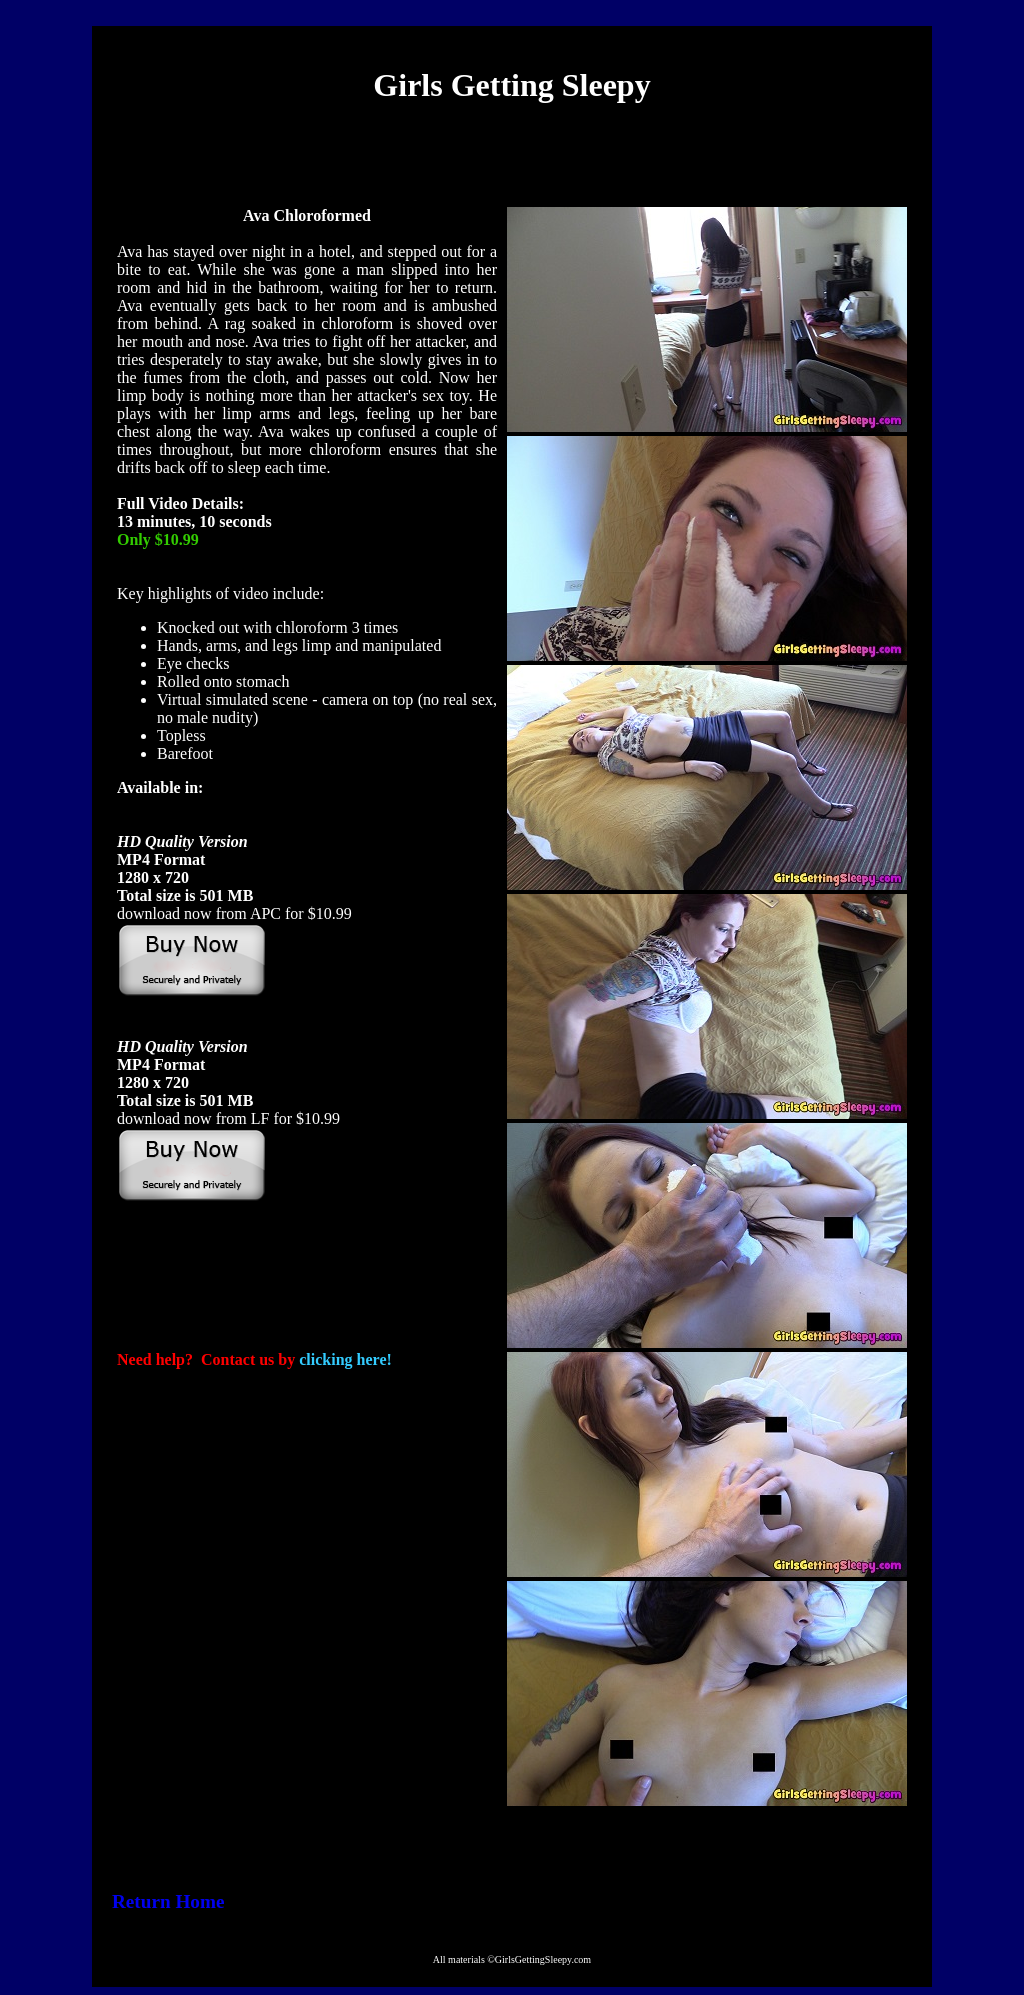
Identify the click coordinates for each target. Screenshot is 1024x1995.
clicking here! (345, 1359)
